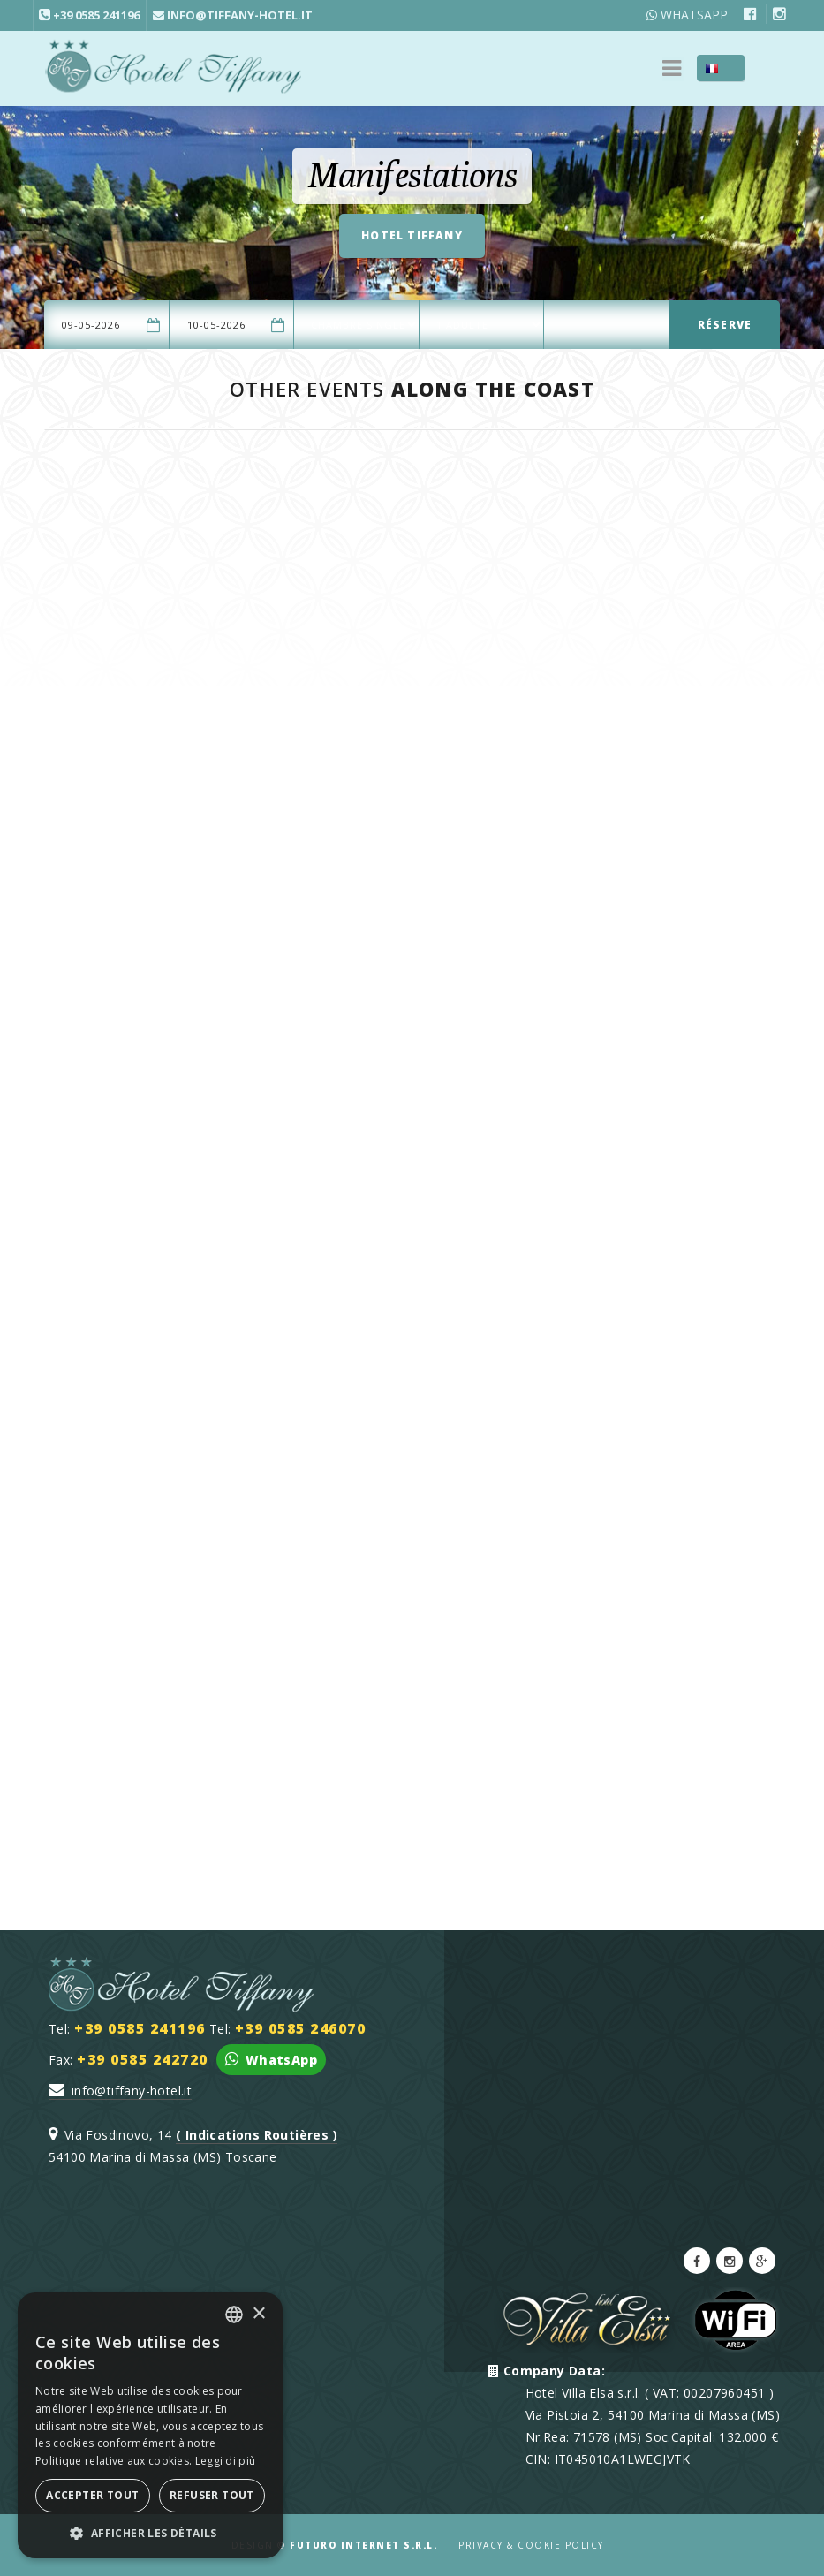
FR (731, 68)
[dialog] (150, 2425)
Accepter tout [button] (92, 2495)
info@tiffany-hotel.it (120, 2090)
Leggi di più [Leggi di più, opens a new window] (225, 2460)
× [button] (258, 2314)
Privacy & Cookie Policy (531, 2545)
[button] (150, 2532)
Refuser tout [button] (212, 2495)
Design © (334, 2545)
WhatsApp (687, 14)
